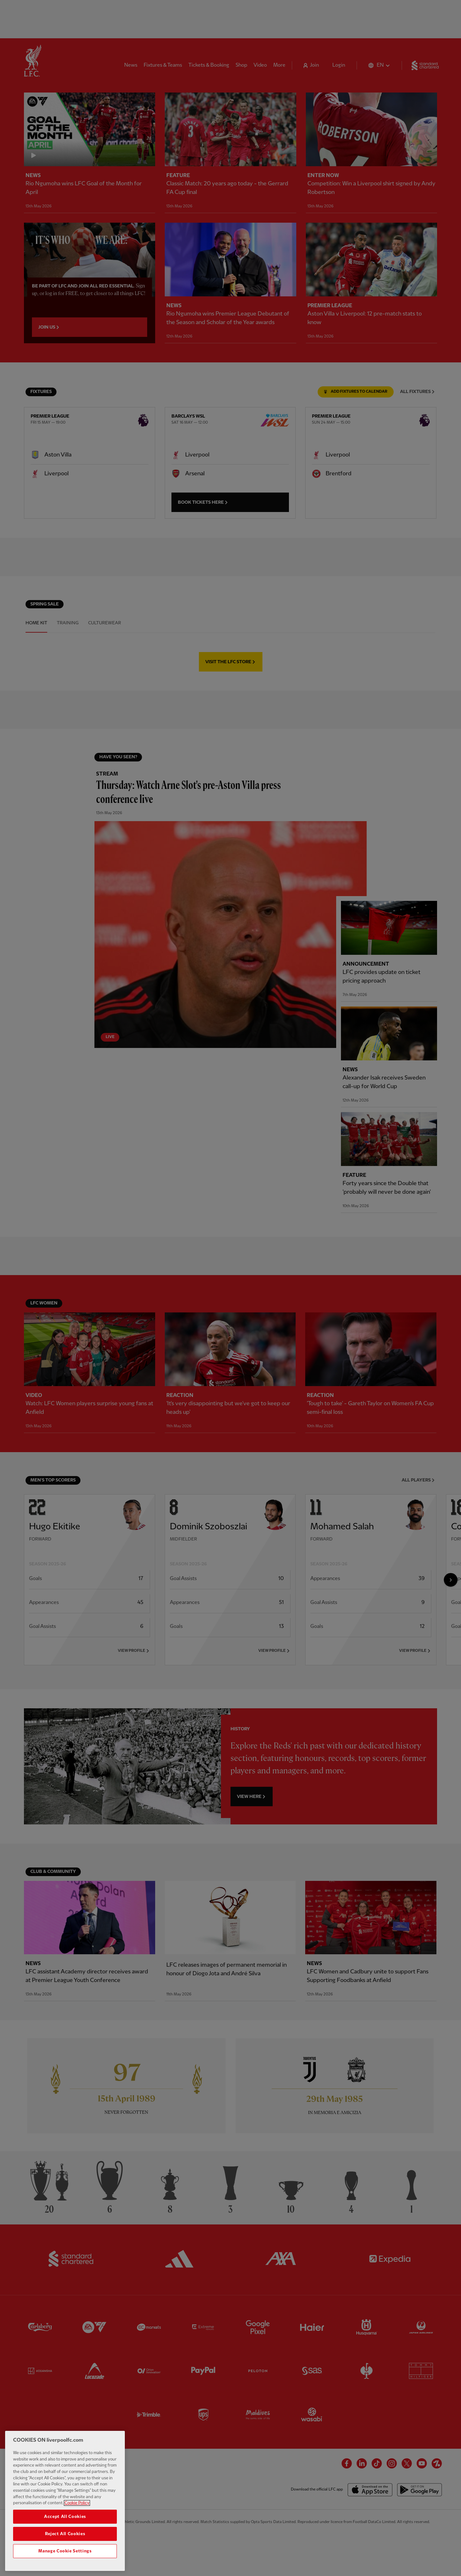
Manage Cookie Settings (64, 2551)
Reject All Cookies (65, 2534)
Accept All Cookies (65, 2516)
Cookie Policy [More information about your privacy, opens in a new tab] (76, 2503)
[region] (65, 2501)
